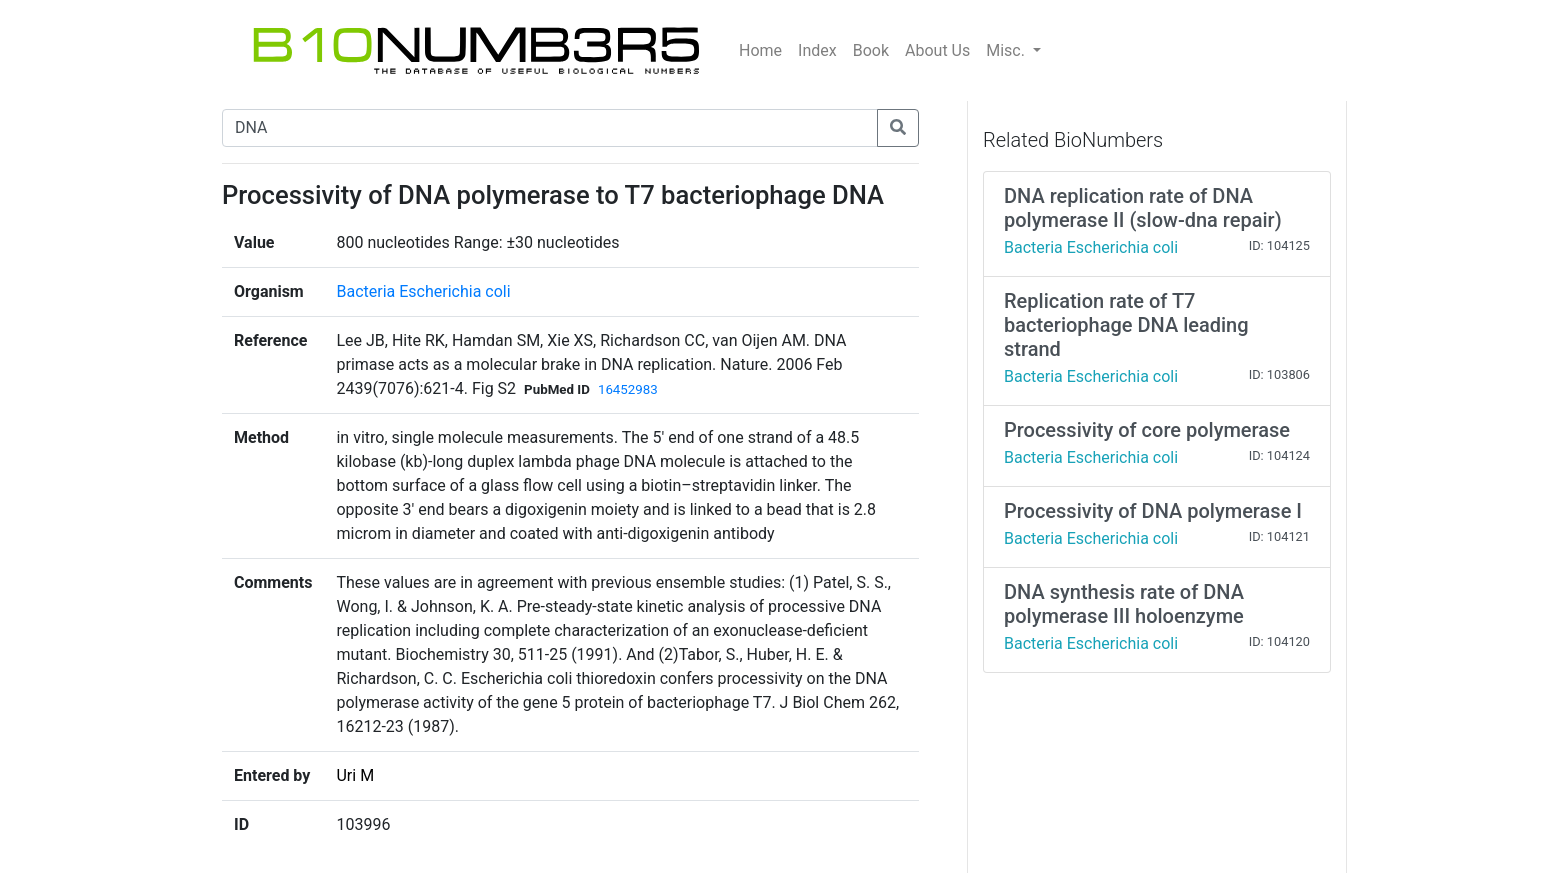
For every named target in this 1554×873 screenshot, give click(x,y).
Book (871, 50)
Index (817, 50)
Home (760, 50)
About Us (937, 50)
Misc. (1007, 50)
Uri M (355, 775)
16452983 (628, 389)
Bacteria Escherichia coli (423, 291)
